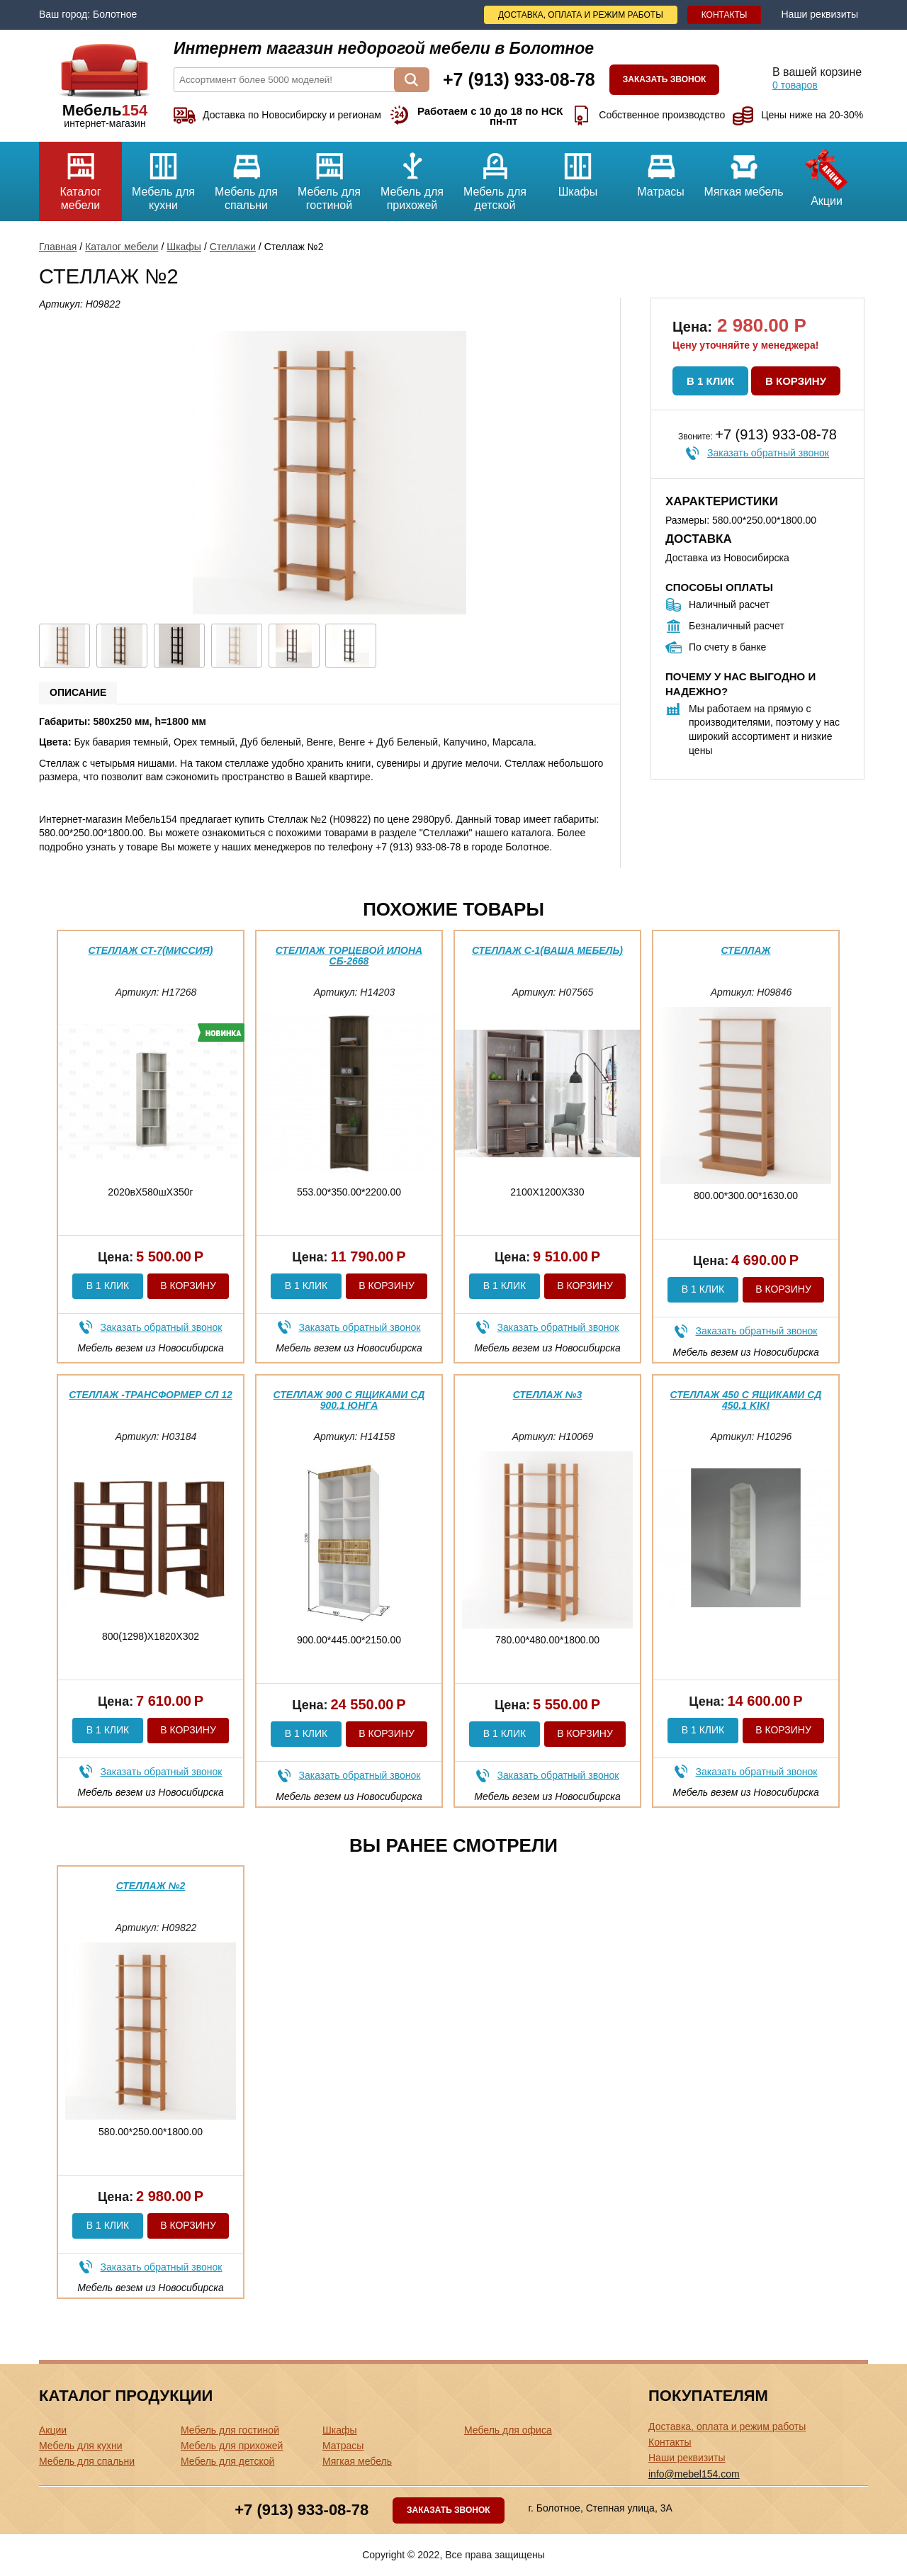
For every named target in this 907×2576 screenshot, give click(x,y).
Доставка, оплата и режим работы (580, 15)
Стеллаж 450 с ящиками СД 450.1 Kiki (746, 1400)
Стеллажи (233, 246)
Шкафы (577, 170)
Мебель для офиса (508, 2430)
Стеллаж (746, 950)
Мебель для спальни (246, 176)
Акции (826, 174)
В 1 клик (710, 381)
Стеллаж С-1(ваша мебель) (547, 950)
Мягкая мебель (743, 170)
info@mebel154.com (694, 2474)
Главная (58, 246)
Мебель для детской (495, 176)
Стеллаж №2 (151, 1885)
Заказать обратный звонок (768, 453)
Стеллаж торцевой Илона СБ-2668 (349, 956)
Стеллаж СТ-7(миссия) (151, 950)
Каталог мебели (80, 176)
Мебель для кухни (163, 176)
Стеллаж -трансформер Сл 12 (150, 1394)
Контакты (725, 15)
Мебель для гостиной (329, 176)
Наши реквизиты (819, 14)
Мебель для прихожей (412, 176)
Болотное (115, 14)
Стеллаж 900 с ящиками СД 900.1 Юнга (349, 1400)
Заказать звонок (664, 79)
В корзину (795, 381)
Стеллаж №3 (547, 1394)
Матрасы (660, 170)
